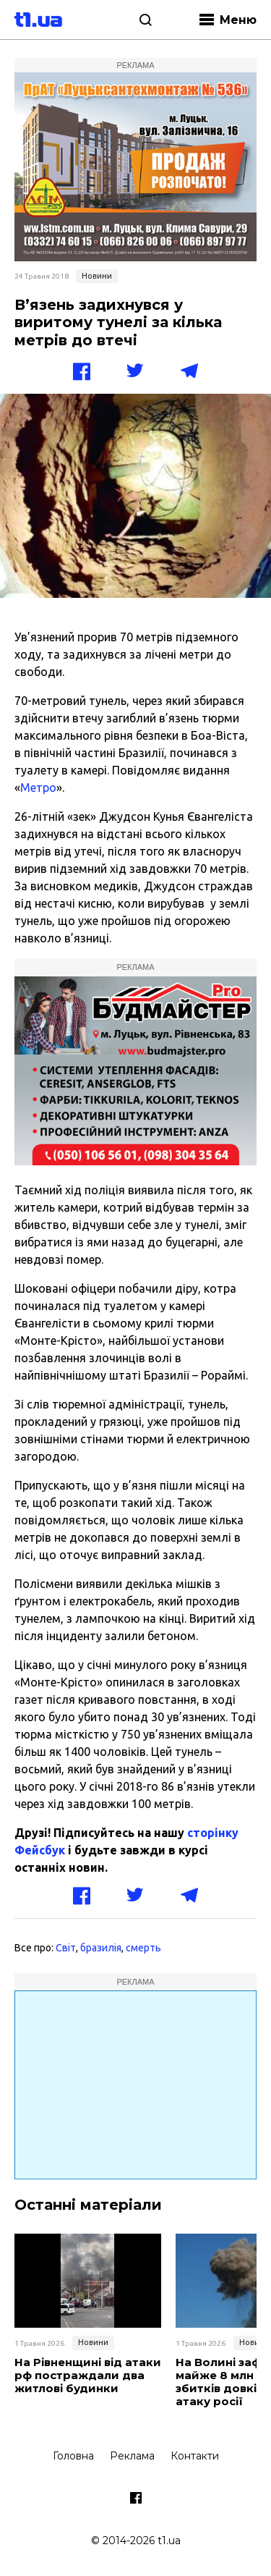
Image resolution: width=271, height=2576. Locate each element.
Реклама (132, 2455)
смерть (143, 1948)
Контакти (195, 2455)
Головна (73, 2455)
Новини (97, 275)
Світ (66, 1948)
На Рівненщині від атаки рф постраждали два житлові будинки (87, 2375)
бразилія (100, 1948)
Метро (38, 787)
